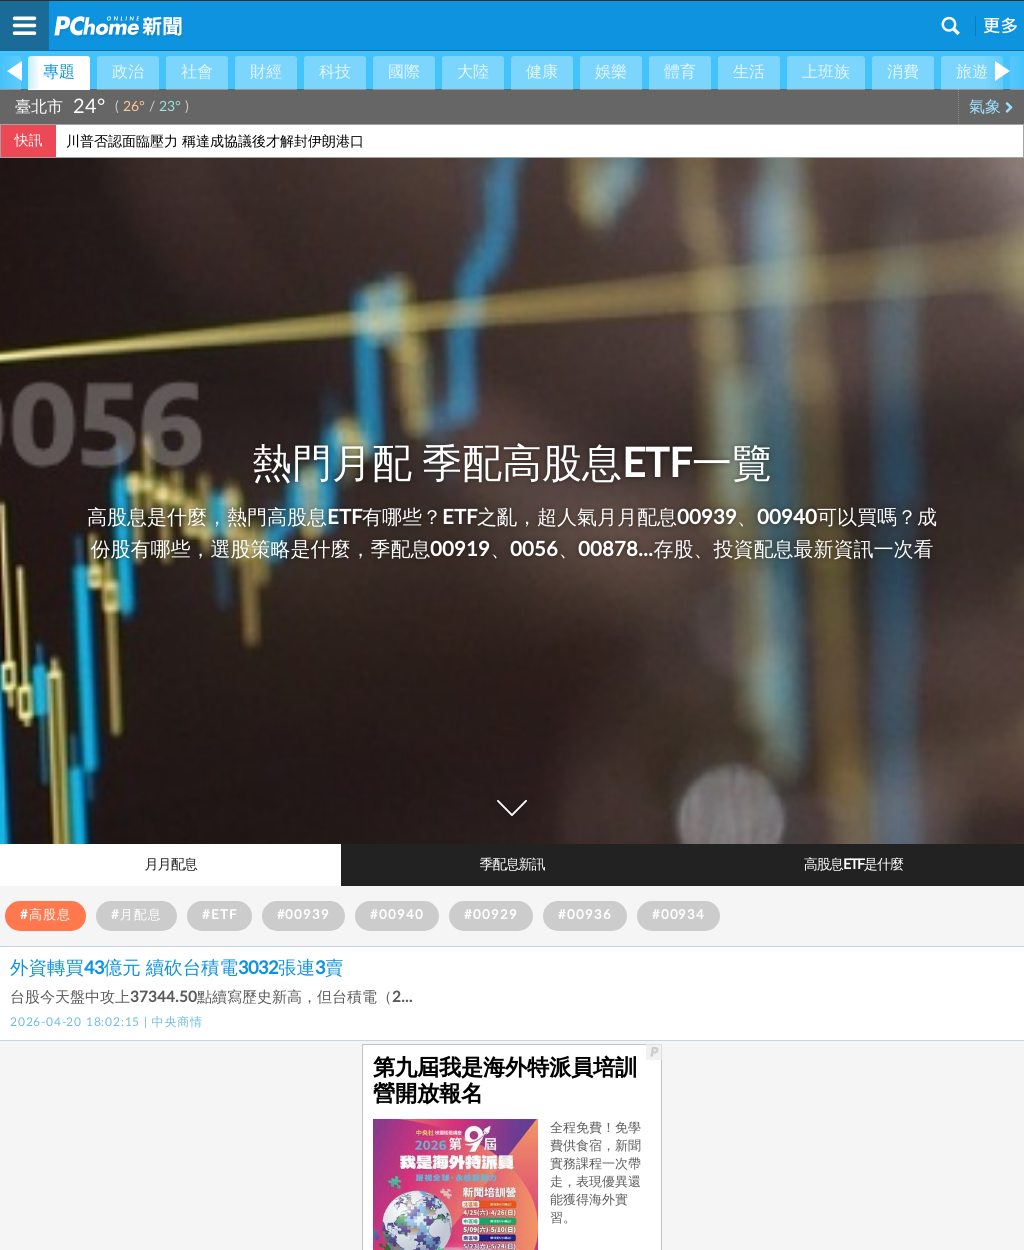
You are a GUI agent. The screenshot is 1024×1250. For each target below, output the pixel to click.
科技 (335, 72)
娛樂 (611, 72)
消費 (903, 72)
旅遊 (972, 72)
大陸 (473, 72)
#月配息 (136, 915)
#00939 (304, 915)
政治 (128, 72)
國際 (404, 72)
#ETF (219, 915)
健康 (542, 72)
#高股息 (45, 915)
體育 (680, 72)
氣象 (991, 107)
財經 (266, 72)
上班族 (826, 72)
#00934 (679, 915)
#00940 (397, 915)
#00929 (491, 915)
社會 (197, 72)
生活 (749, 72)
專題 (59, 72)
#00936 (585, 915)
